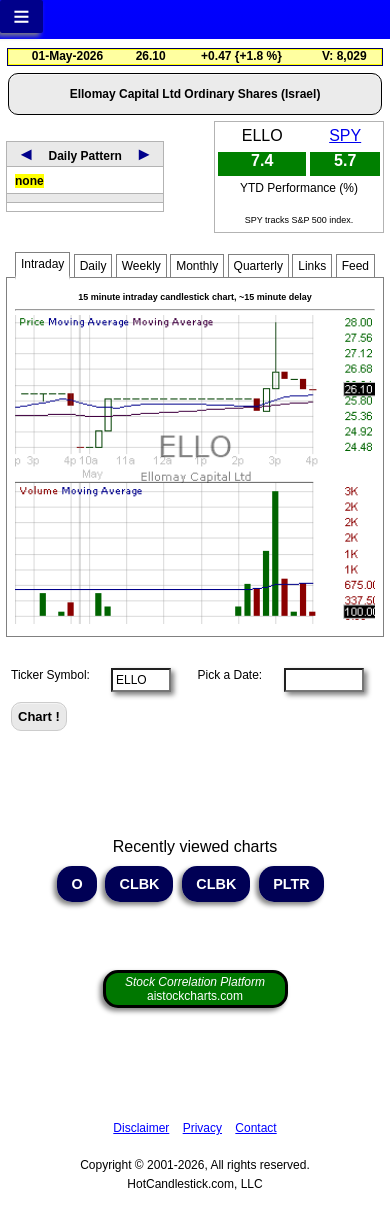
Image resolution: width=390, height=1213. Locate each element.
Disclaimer (141, 1128)
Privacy (202, 1128)
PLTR (291, 884)
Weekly (141, 266)
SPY (345, 135)
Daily (93, 266)
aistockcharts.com (195, 989)
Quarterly (258, 266)
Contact (255, 1128)
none (29, 181)
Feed (355, 266)
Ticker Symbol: (50, 675)
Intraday (42, 264)
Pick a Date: (223, 675)
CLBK (139, 884)
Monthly (197, 266)
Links (312, 266)
